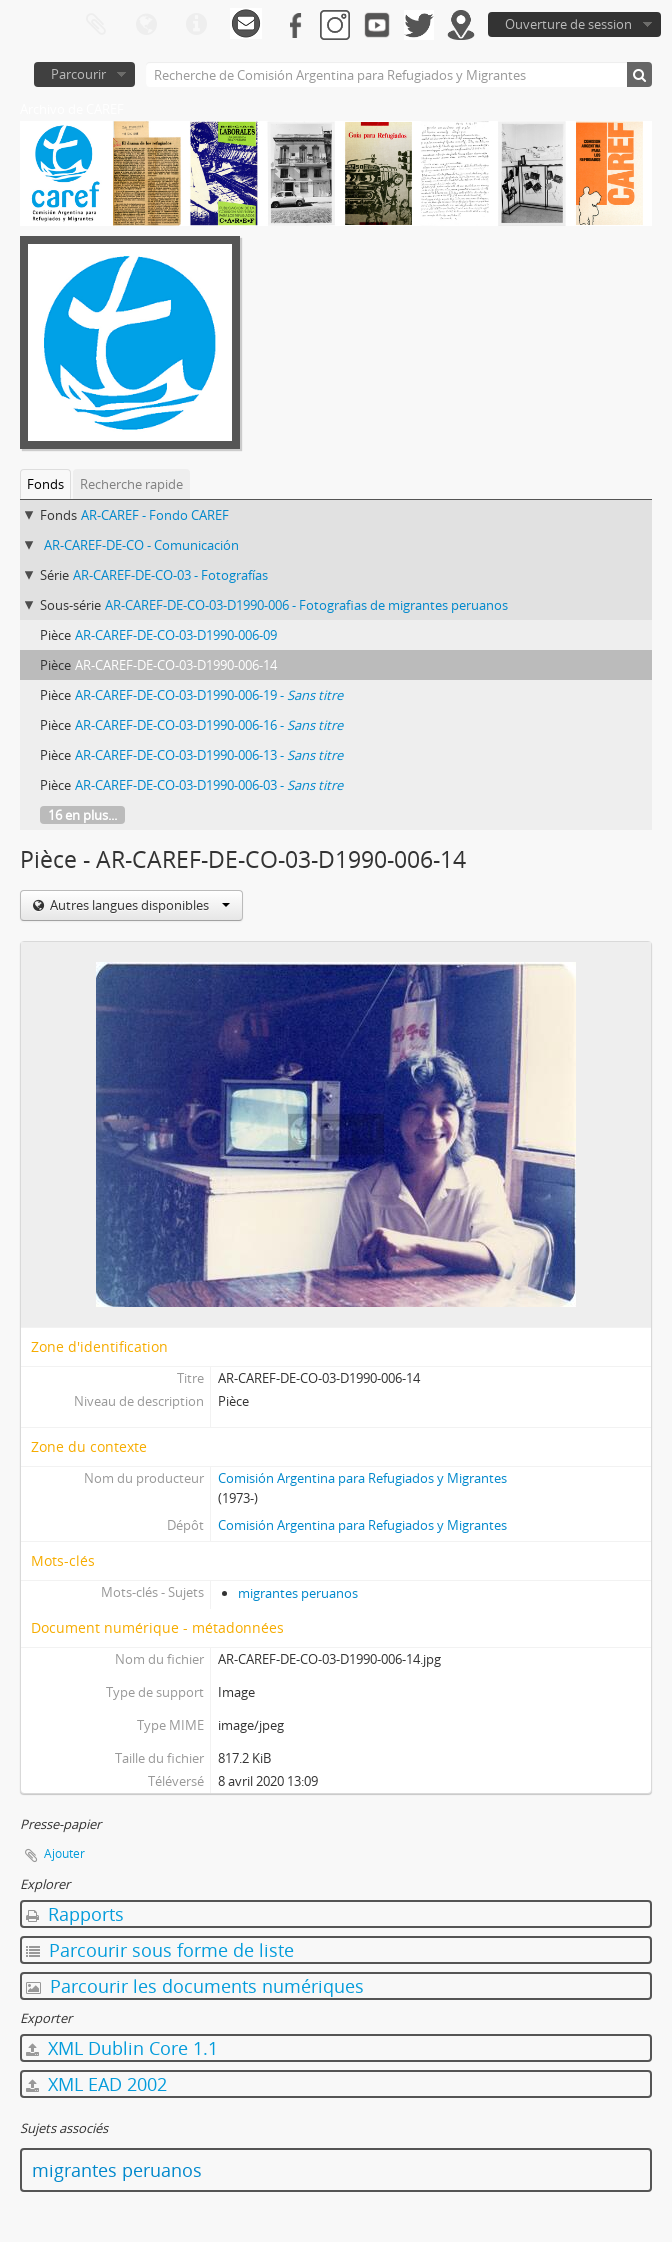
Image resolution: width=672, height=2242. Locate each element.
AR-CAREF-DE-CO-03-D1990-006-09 (176, 635)
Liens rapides (196, 25)
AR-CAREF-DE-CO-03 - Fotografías (170, 575)
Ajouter (64, 1853)
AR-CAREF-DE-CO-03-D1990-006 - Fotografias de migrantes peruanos (306, 605)
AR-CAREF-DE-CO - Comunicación (141, 545)
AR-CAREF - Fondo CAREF (155, 515)
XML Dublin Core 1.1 (122, 2048)
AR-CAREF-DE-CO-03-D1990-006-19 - (209, 695)
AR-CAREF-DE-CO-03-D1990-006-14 (176, 665)
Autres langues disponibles (138, 905)
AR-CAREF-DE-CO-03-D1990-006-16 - (209, 725)
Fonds (45, 484)
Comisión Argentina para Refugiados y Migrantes (362, 1478)
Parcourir (78, 74)
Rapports (75, 1914)
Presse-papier (96, 25)
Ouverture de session (568, 24)
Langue (146, 25)
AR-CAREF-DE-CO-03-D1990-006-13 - (209, 755)
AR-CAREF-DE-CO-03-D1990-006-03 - (209, 785)
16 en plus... (82, 815)
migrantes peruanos (298, 1593)
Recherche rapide (131, 484)
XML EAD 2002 (96, 2084)
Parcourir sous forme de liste (160, 1950)
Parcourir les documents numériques (195, 1986)
